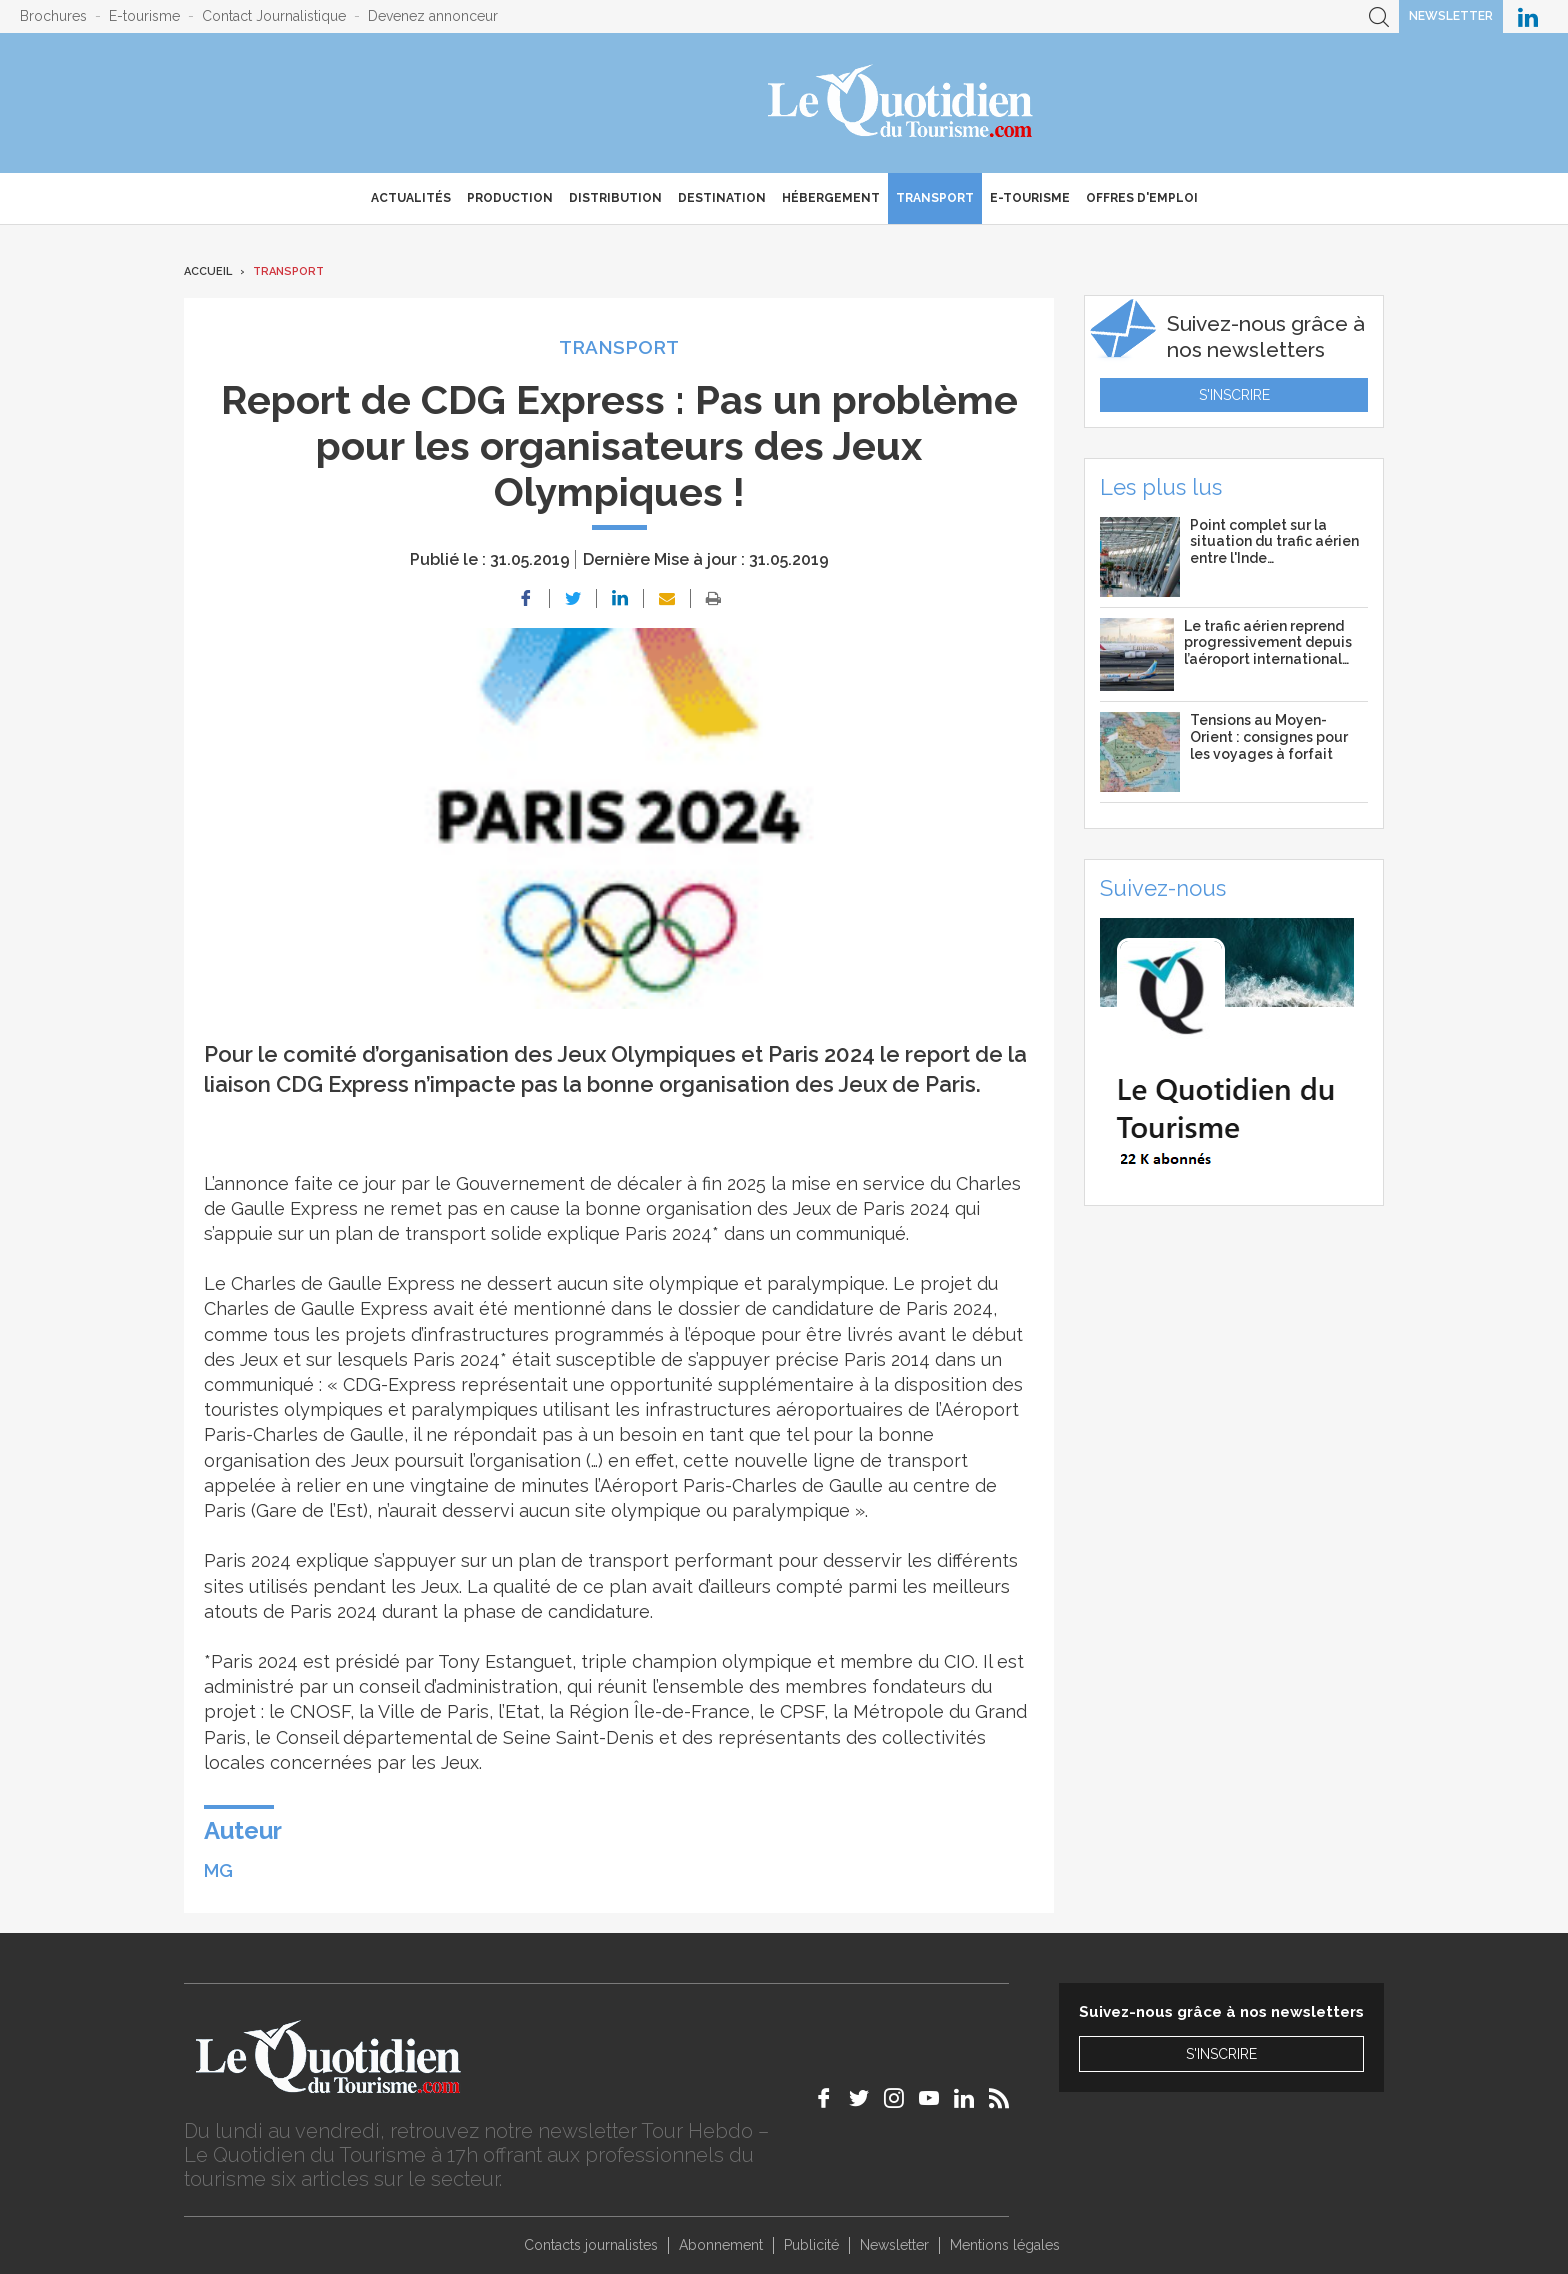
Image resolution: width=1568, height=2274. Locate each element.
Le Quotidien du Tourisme (901, 103)
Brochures (53, 16)
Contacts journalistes (591, 2245)
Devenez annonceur (433, 16)
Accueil (208, 271)
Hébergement (831, 198)
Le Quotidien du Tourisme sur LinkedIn (1528, 16)
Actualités (411, 198)
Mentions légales (1005, 2245)
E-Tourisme (1030, 198)
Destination (722, 198)
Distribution (615, 198)
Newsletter (1451, 16)
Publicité (811, 2245)
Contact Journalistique (274, 16)
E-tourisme (144, 16)
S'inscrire (1234, 395)
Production (510, 198)
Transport (935, 198)
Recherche (1379, 16)
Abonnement (721, 2245)
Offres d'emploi (1142, 198)
